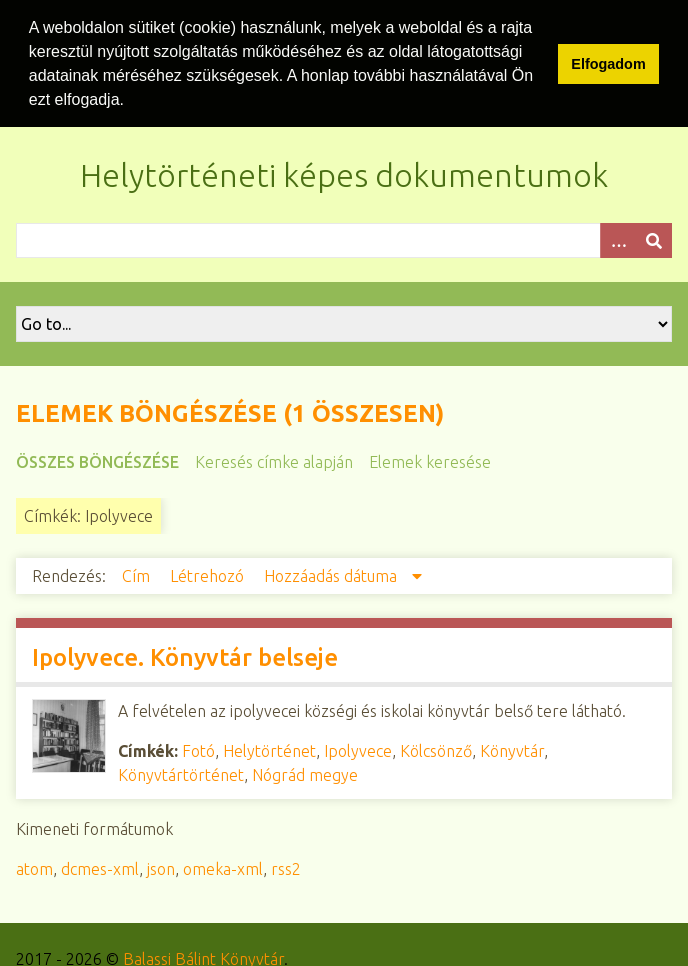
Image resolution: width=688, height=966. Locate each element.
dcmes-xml (100, 867)
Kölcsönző (436, 749)
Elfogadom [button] (608, 64)
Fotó (198, 749)
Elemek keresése (430, 460)
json (161, 867)
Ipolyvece (358, 749)
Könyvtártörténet (181, 773)
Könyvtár (512, 749)
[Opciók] (618, 238)
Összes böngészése (97, 460)
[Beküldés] (654, 238)
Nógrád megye (305, 773)
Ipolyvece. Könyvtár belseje (185, 655)
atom (34, 867)
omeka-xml (223, 867)
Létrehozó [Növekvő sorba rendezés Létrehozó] (209, 574)
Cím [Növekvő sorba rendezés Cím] (138, 574)
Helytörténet (269, 749)
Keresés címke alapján (274, 460)
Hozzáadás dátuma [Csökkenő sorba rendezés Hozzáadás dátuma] (332, 574)
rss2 (286, 867)
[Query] (344, 238)
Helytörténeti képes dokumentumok (344, 173)
